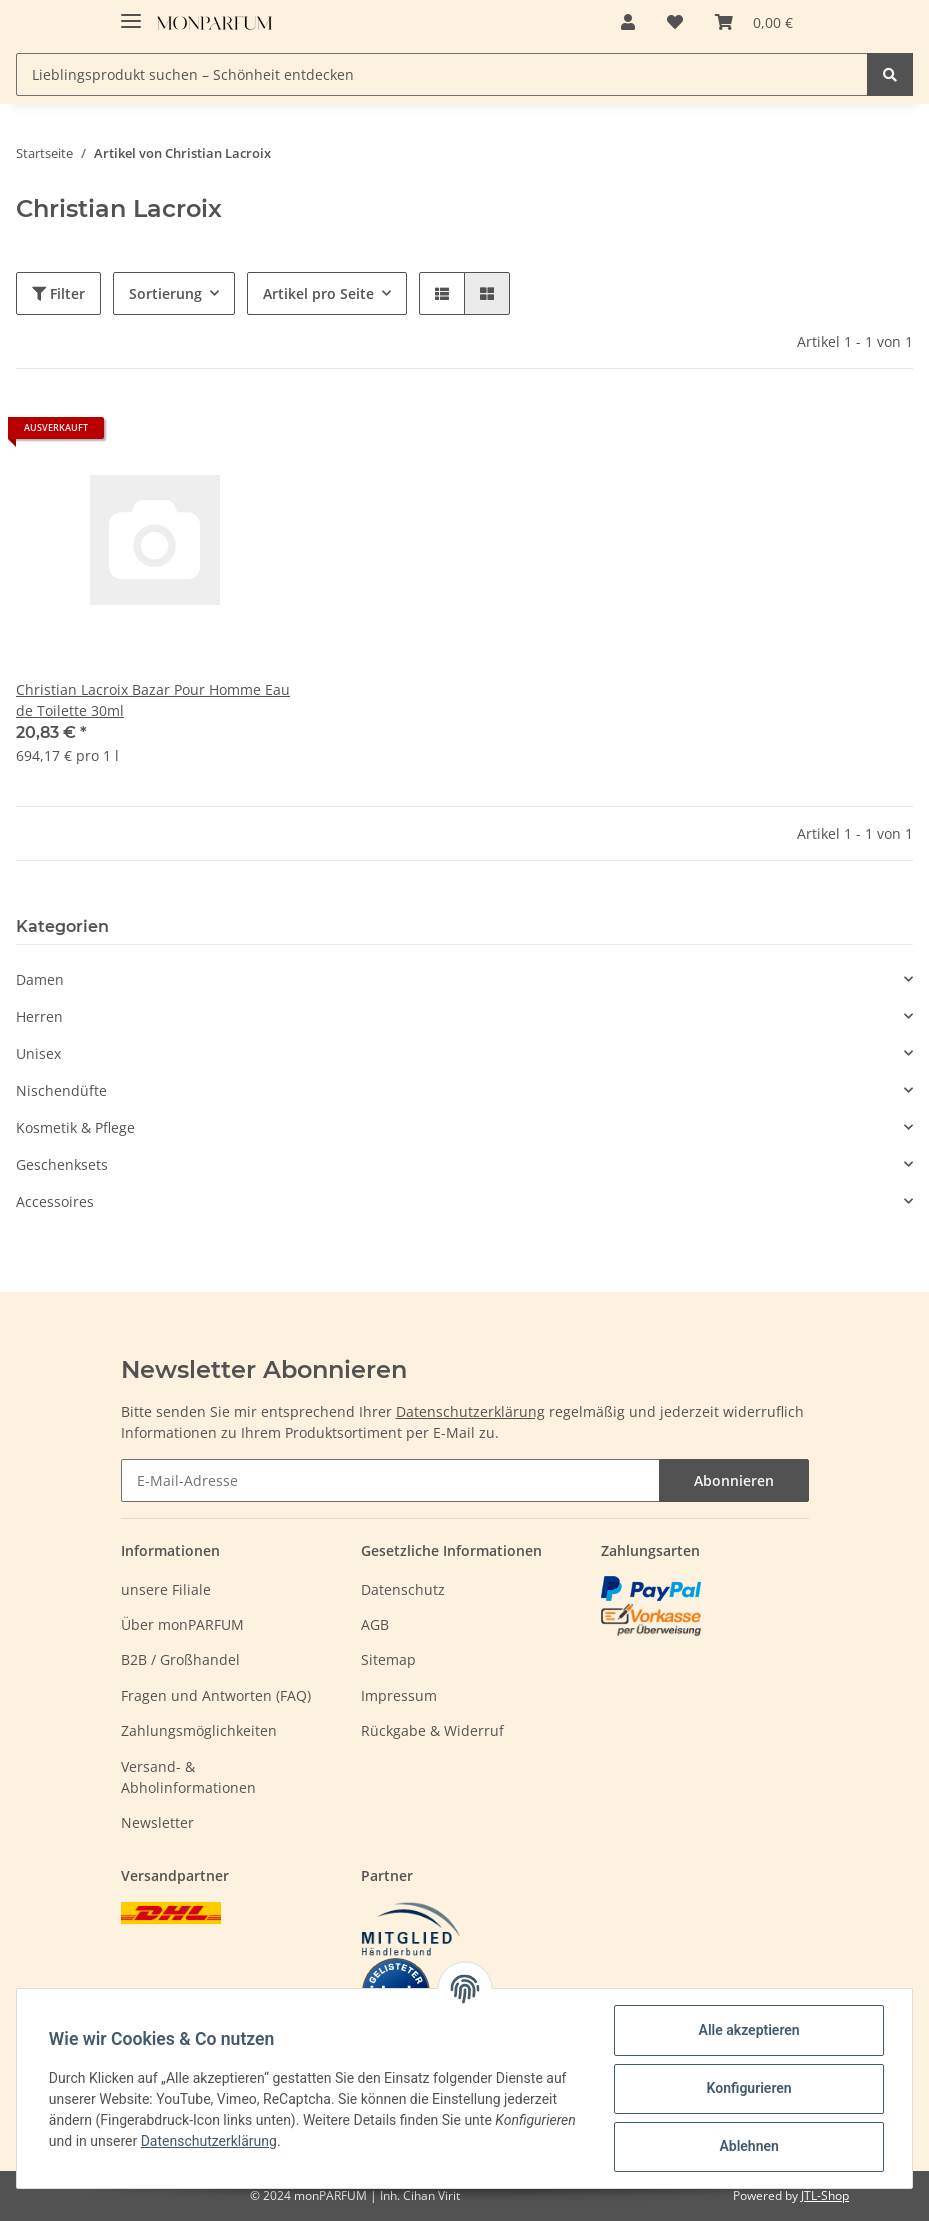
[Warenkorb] (754, 22)
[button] (628, 22)
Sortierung (165, 293)
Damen (40, 979)
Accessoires (55, 1201)
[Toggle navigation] (131, 12)
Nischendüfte (61, 1090)
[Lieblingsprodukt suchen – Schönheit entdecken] (442, 74)
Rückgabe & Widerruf (432, 1730)
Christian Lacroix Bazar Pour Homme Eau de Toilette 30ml (153, 700)
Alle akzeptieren (748, 2030)
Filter (58, 293)
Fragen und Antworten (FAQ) (216, 1695)
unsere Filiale (166, 1589)
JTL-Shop (825, 2195)
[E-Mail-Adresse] (390, 1480)
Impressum (399, 1695)
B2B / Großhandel (180, 1659)
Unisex (38, 1053)
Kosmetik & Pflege (75, 1127)
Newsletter (157, 1822)
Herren (39, 1016)
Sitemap (388, 1659)
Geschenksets (62, 1164)
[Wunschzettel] (675, 22)
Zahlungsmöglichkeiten (199, 1730)
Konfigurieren (748, 2088)
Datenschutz (403, 1589)
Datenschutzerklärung (470, 1411)
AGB (375, 1624)
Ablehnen (748, 2146)
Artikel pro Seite (318, 293)
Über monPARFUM (182, 1624)
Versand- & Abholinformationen (188, 1777)
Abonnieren (734, 1480)
